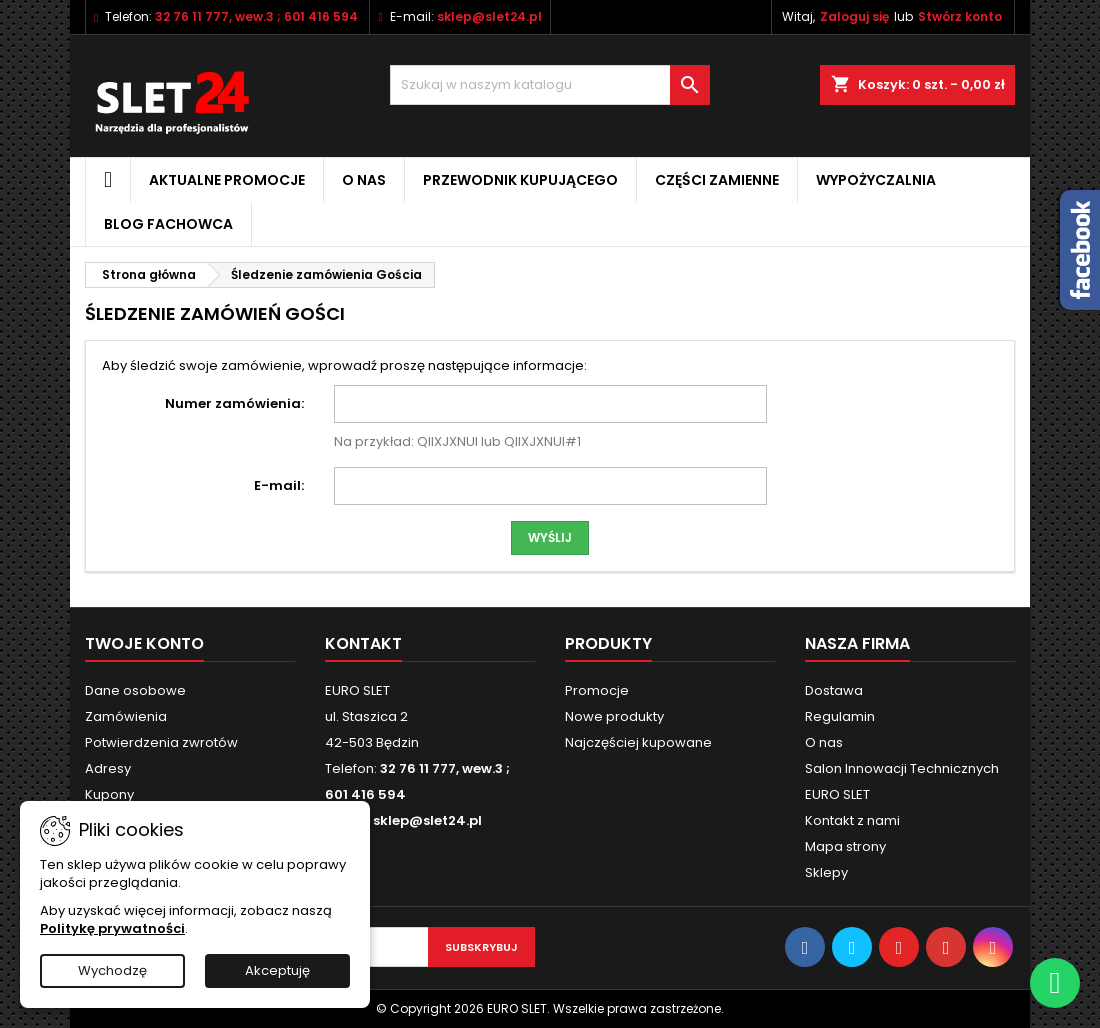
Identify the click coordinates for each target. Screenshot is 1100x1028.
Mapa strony (845, 846)
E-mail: (279, 485)
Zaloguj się (854, 16)
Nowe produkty (614, 716)
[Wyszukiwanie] (550, 85)
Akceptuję (277, 970)
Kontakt (363, 643)
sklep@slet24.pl (489, 16)
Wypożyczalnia (876, 180)
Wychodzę (112, 970)
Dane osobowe (135, 690)
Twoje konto (144, 643)
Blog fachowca (168, 224)
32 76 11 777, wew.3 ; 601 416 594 (256, 16)
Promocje (597, 690)
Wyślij (550, 537)
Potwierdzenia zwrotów (161, 742)
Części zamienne (717, 180)
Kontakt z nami (852, 820)
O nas (364, 180)
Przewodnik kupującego (520, 180)
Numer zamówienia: (234, 403)
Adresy (108, 768)
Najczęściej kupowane (638, 742)
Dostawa (834, 690)
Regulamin (840, 716)
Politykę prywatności (112, 928)
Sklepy (826, 872)
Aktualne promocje (227, 180)
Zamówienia (126, 716)
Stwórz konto (960, 16)
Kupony (109, 794)
